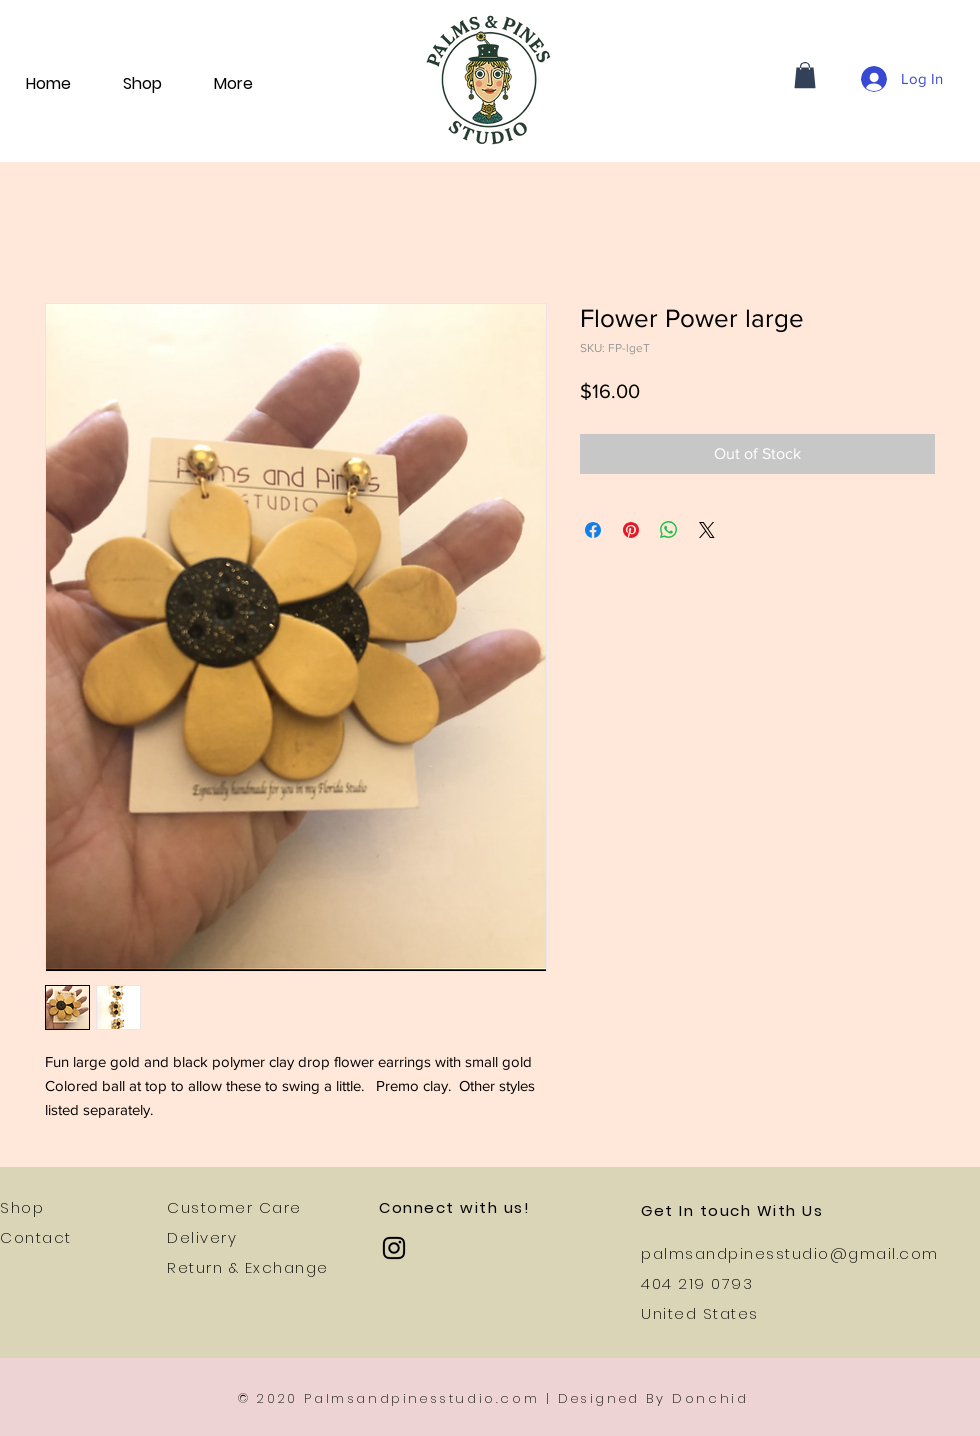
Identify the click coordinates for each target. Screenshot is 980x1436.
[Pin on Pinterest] (631, 530)
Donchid (710, 1398)
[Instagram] (394, 1248)
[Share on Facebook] (593, 530)
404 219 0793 (697, 1283)
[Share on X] (707, 530)
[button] (805, 75)
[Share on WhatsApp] (669, 530)
